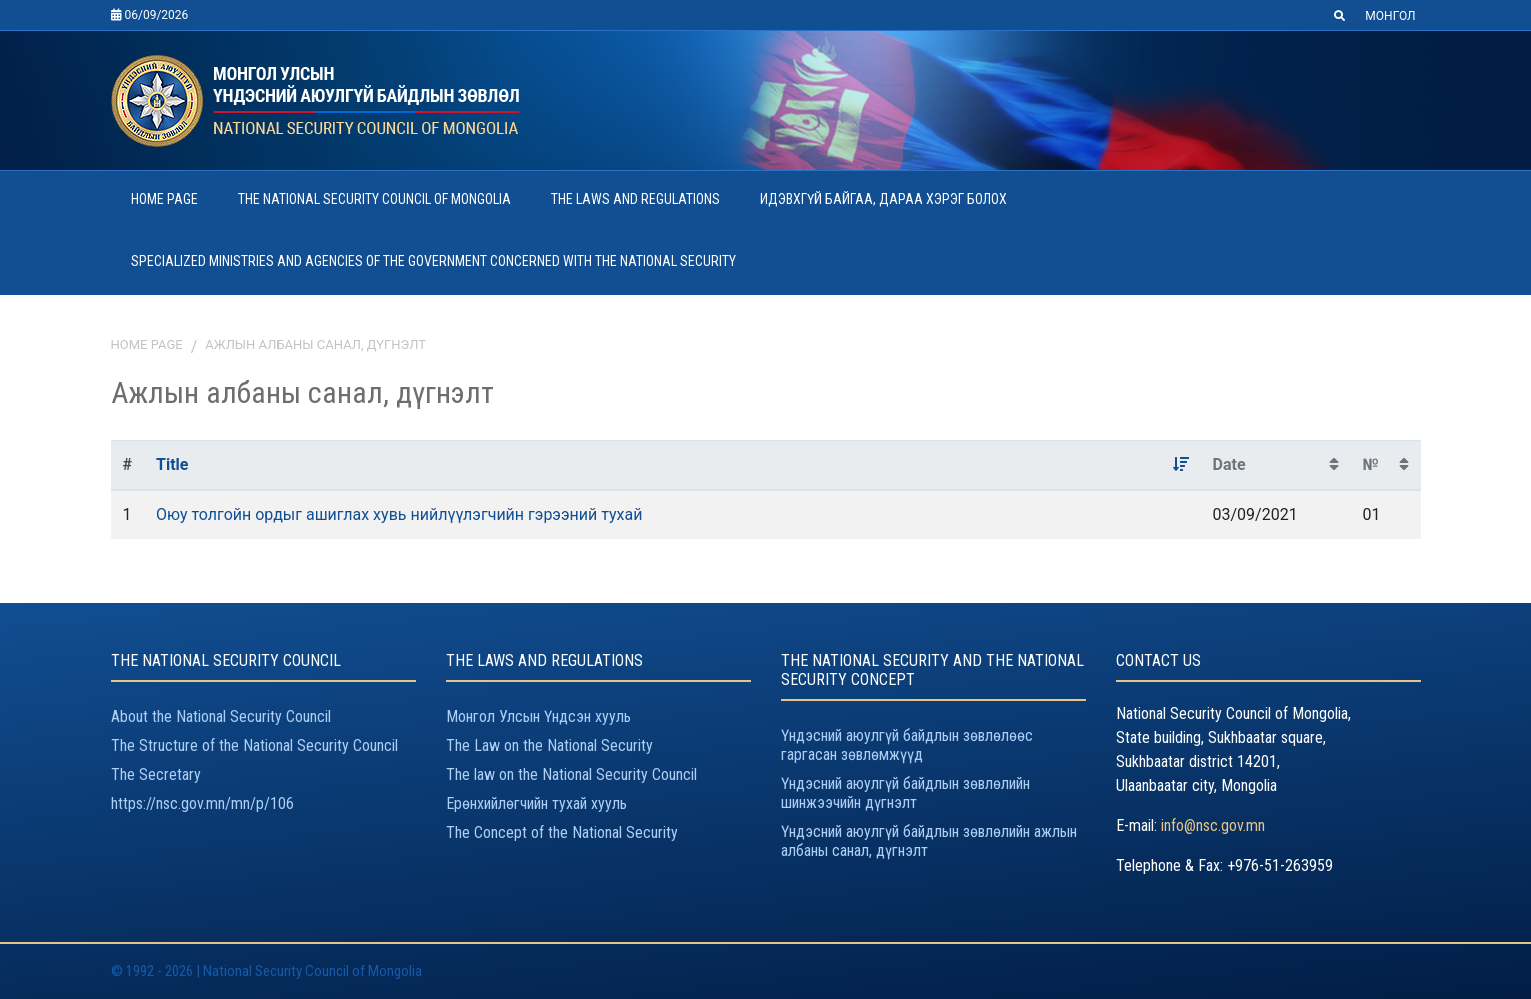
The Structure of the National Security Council (254, 745)
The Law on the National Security (549, 745)
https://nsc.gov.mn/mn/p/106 (202, 803)
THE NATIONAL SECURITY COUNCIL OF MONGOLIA (374, 199)
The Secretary (156, 774)
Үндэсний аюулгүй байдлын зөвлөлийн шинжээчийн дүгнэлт (905, 793)
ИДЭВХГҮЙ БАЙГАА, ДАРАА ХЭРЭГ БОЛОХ (883, 199)
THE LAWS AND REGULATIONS (635, 199)
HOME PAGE (164, 199)
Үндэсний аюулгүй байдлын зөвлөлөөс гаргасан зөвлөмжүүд (907, 745)
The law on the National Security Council (571, 774)
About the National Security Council (221, 716)
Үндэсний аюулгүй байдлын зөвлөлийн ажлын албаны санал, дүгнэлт (929, 841)
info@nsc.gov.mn (1213, 825)
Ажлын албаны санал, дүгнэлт (315, 344)
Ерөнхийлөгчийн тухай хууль (536, 803)
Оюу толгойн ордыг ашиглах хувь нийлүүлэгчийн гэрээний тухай (399, 514)
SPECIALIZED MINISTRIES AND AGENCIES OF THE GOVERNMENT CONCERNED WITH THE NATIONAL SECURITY (433, 261)
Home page (147, 344)
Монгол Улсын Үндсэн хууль (538, 716)
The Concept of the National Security (562, 832)
